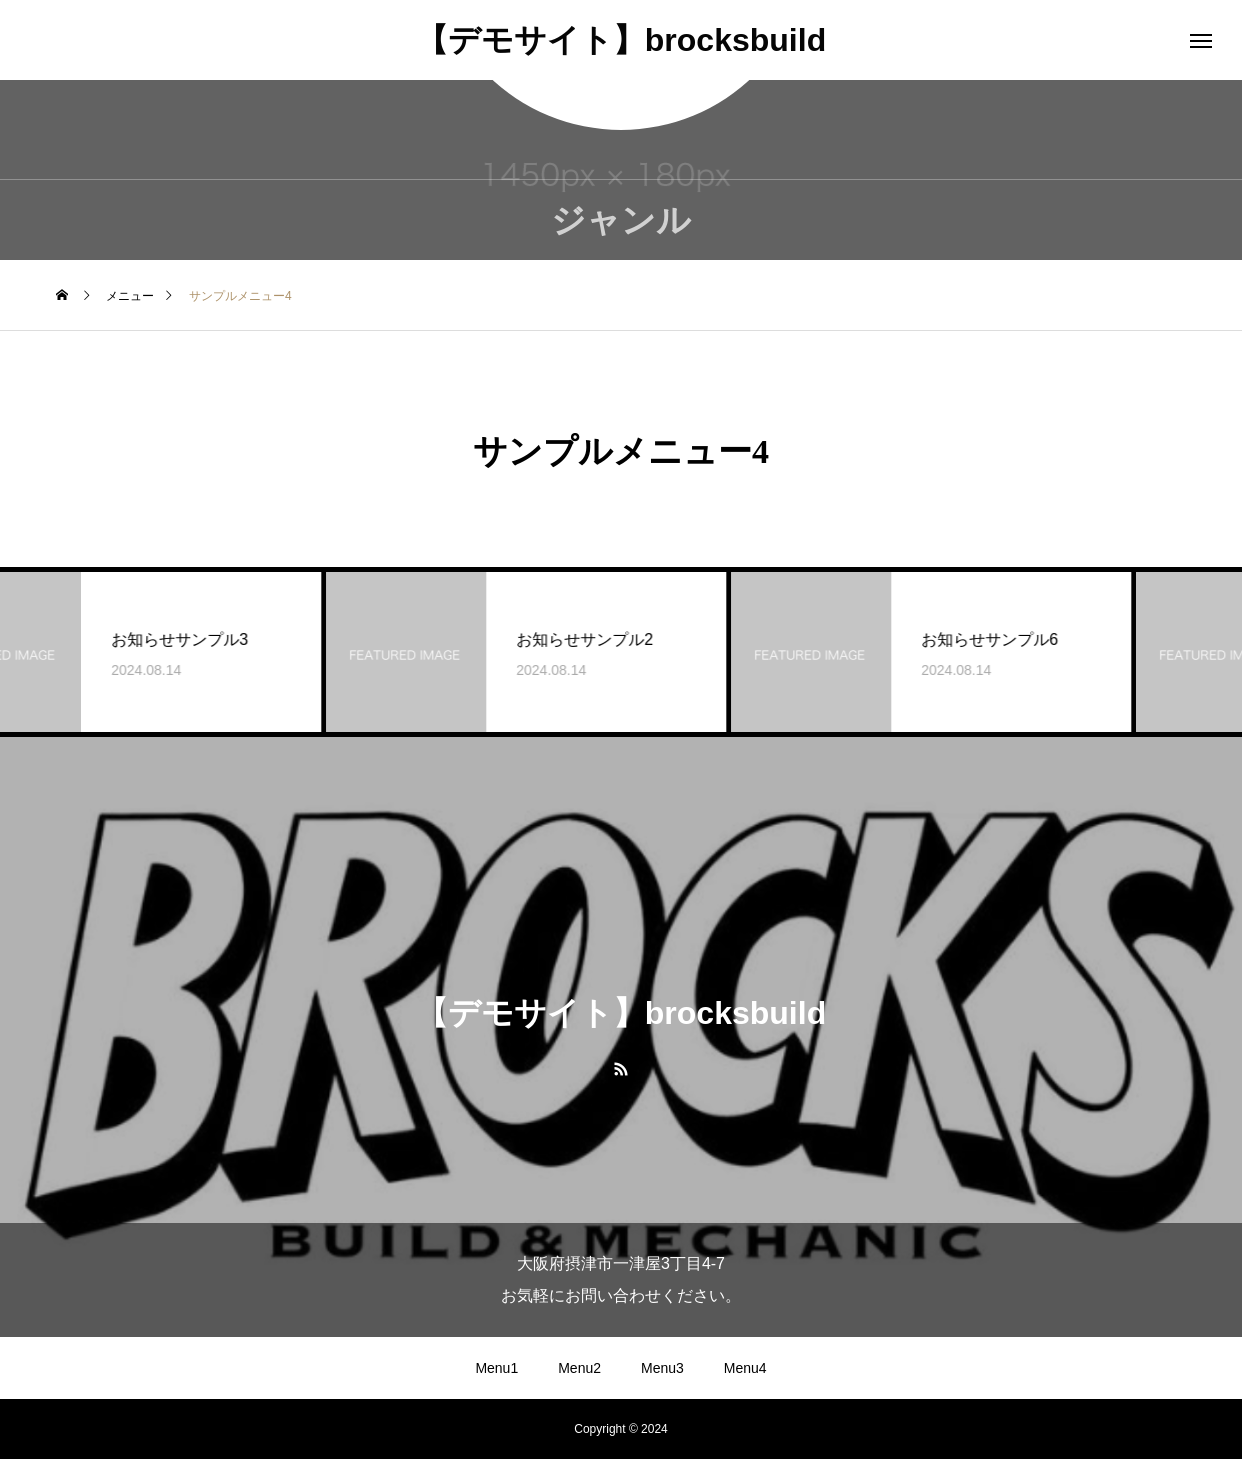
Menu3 (662, 1368)
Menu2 (579, 1368)
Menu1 (496, 1368)
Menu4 (745, 1368)
